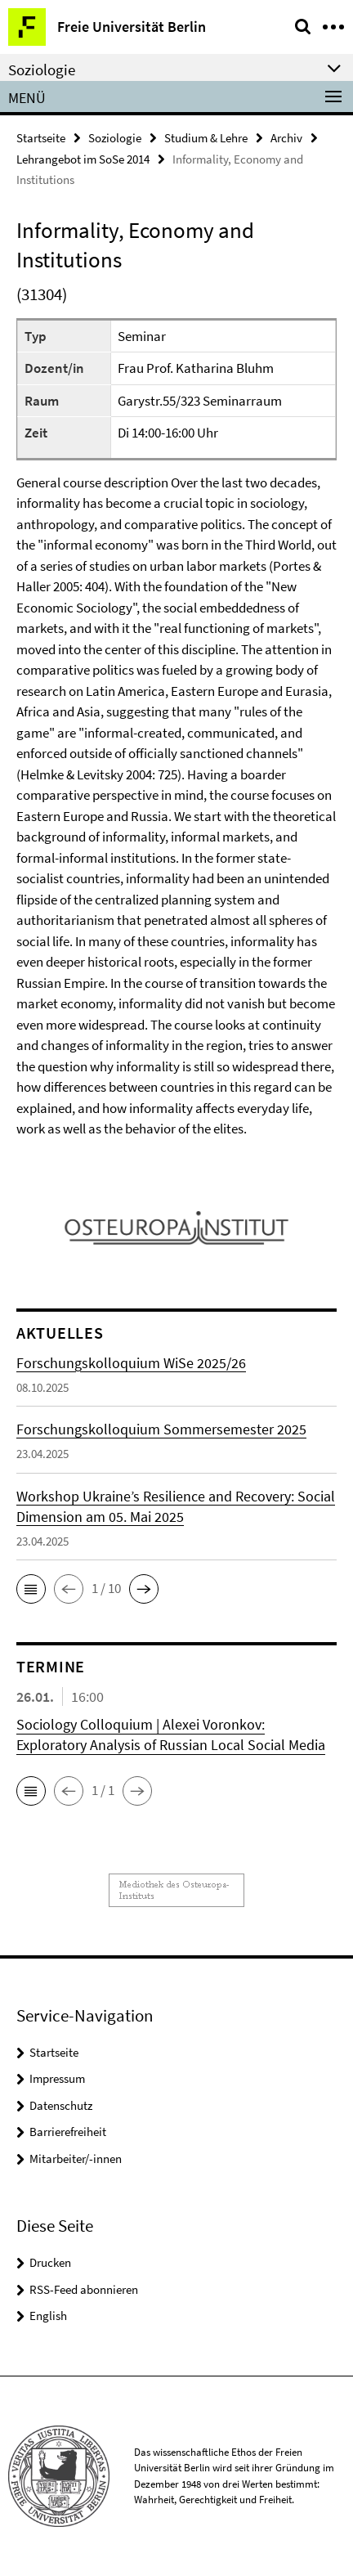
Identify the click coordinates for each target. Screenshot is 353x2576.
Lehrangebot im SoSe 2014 (83, 159)
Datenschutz (60, 2105)
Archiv (286, 138)
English (48, 2315)
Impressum (57, 2078)
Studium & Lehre (206, 138)
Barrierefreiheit (67, 2131)
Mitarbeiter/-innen (75, 2158)
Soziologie (114, 138)
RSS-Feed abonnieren (83, 2289)
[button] (31, 1589)
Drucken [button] (50, 2262)
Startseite (40, 138)
